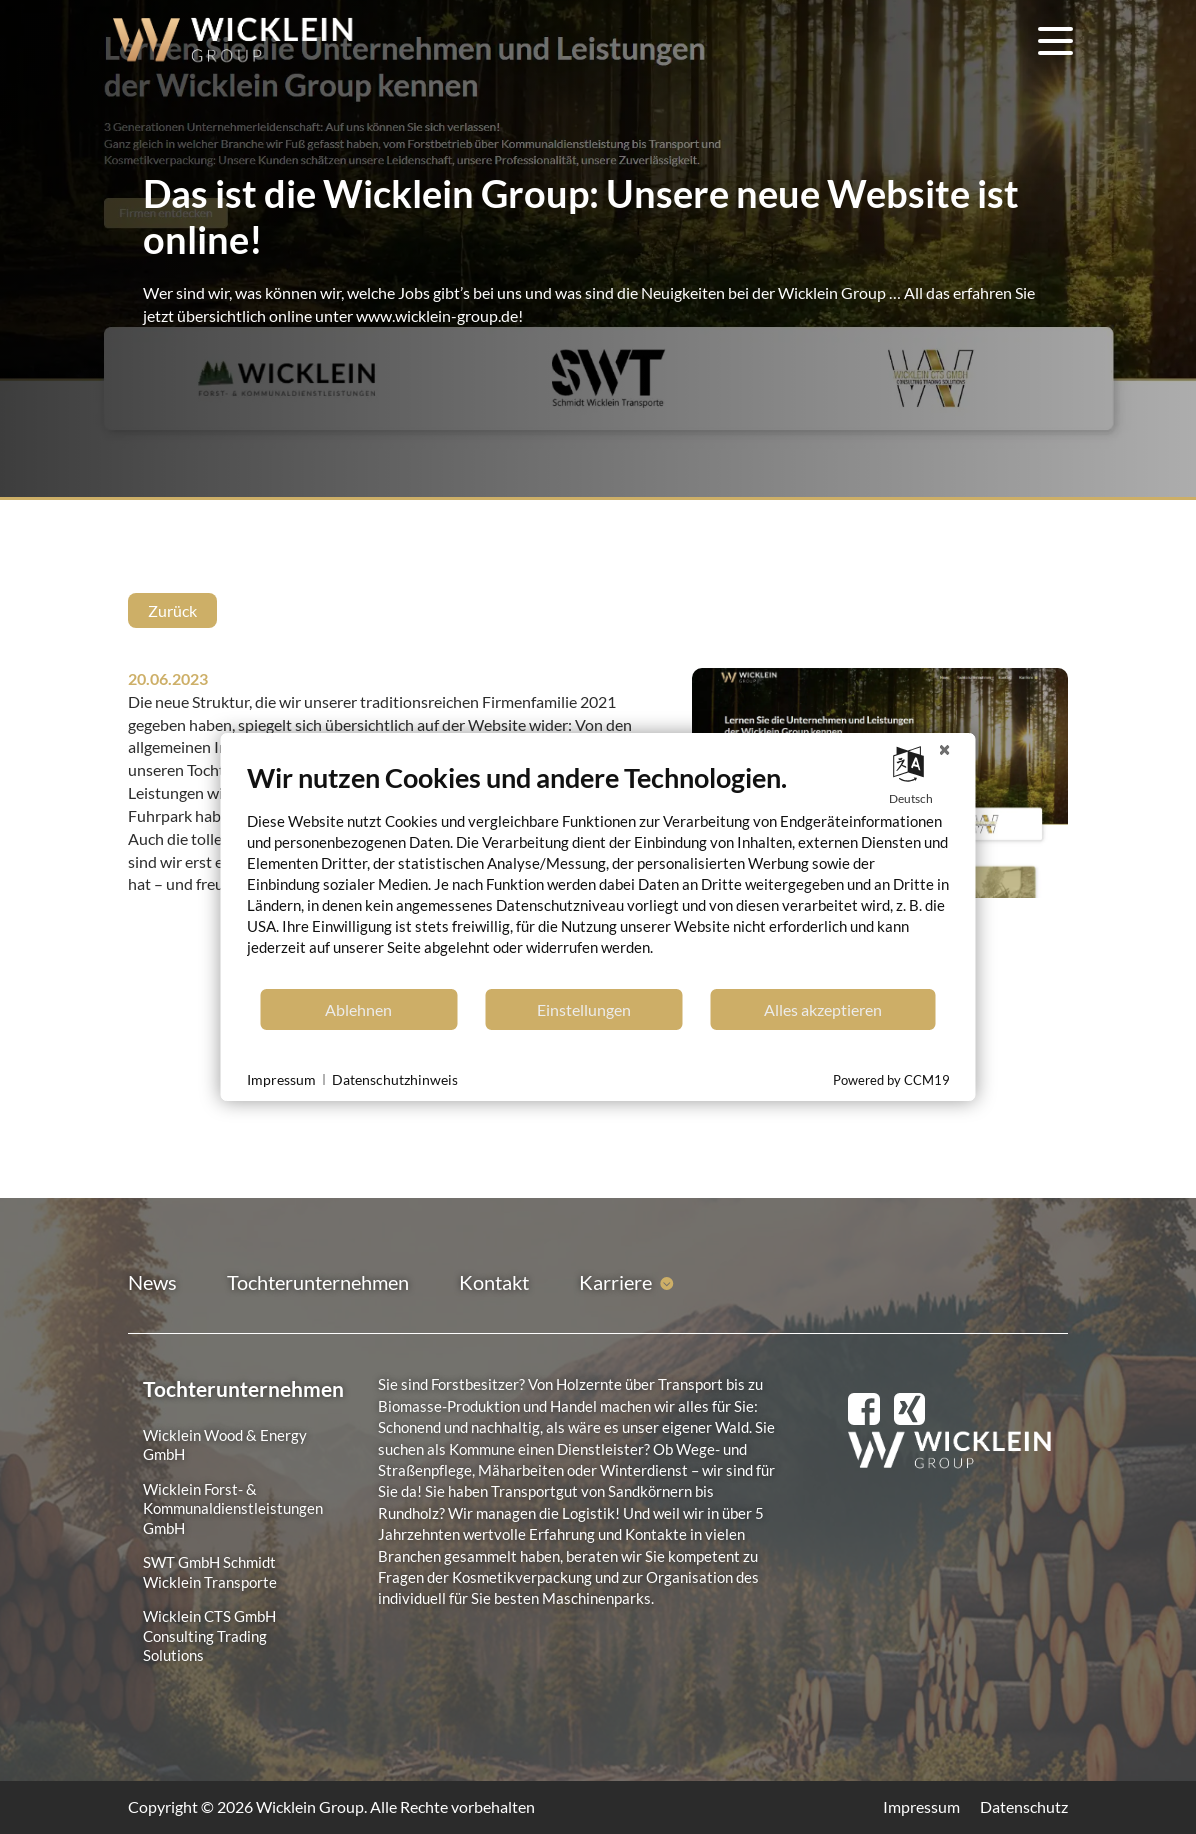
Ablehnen (358, 1009)
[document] (598, 874)
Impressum (921, 1806)
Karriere (615, 1282)
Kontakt (494, 1282)
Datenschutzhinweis (395, 1079)
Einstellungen (584, 1009)
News (152, 1282)
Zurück (172, 610)
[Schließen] (945, 749)
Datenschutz (1024, 1806)
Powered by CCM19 (891, 1080)
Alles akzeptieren (823, 1009)
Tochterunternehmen (318, 1282)
